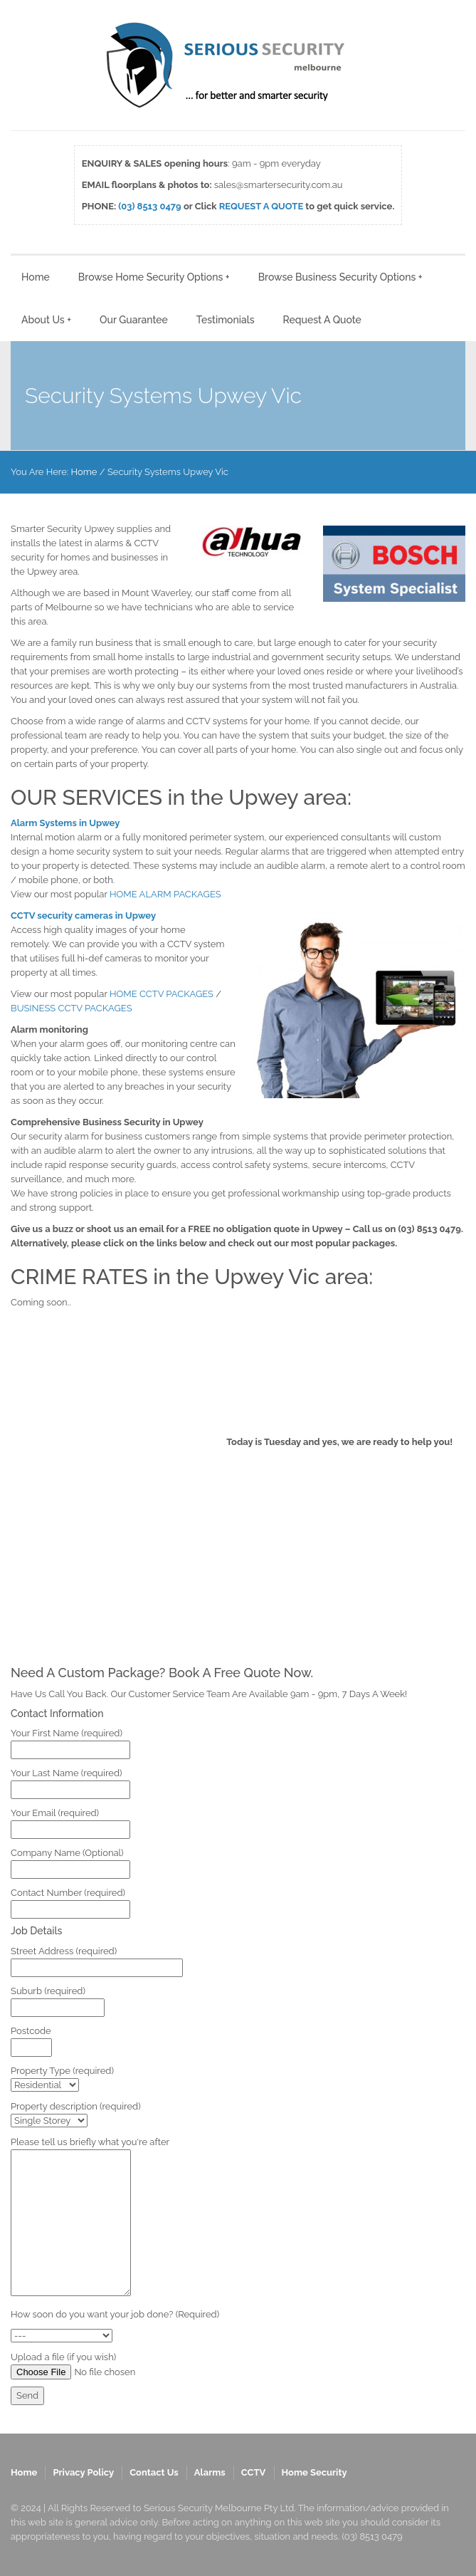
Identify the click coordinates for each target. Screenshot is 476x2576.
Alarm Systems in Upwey (65, 823)
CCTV (253, 2472)
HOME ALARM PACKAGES (165, 894)
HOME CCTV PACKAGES (161, 994)
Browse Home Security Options (154, 277)
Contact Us (154, 2472)
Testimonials (225, 319)
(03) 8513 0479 (149, 206)
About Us (46, 319)
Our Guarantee (134, 319)
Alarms (210, 2472)
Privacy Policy (83, 2472)
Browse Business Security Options (340, 277)
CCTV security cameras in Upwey (83, 915)
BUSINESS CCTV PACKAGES (71, 1008)
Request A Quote (322, 319)
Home (35, 277)
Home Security (314, 2472)
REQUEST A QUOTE (261, 206)
